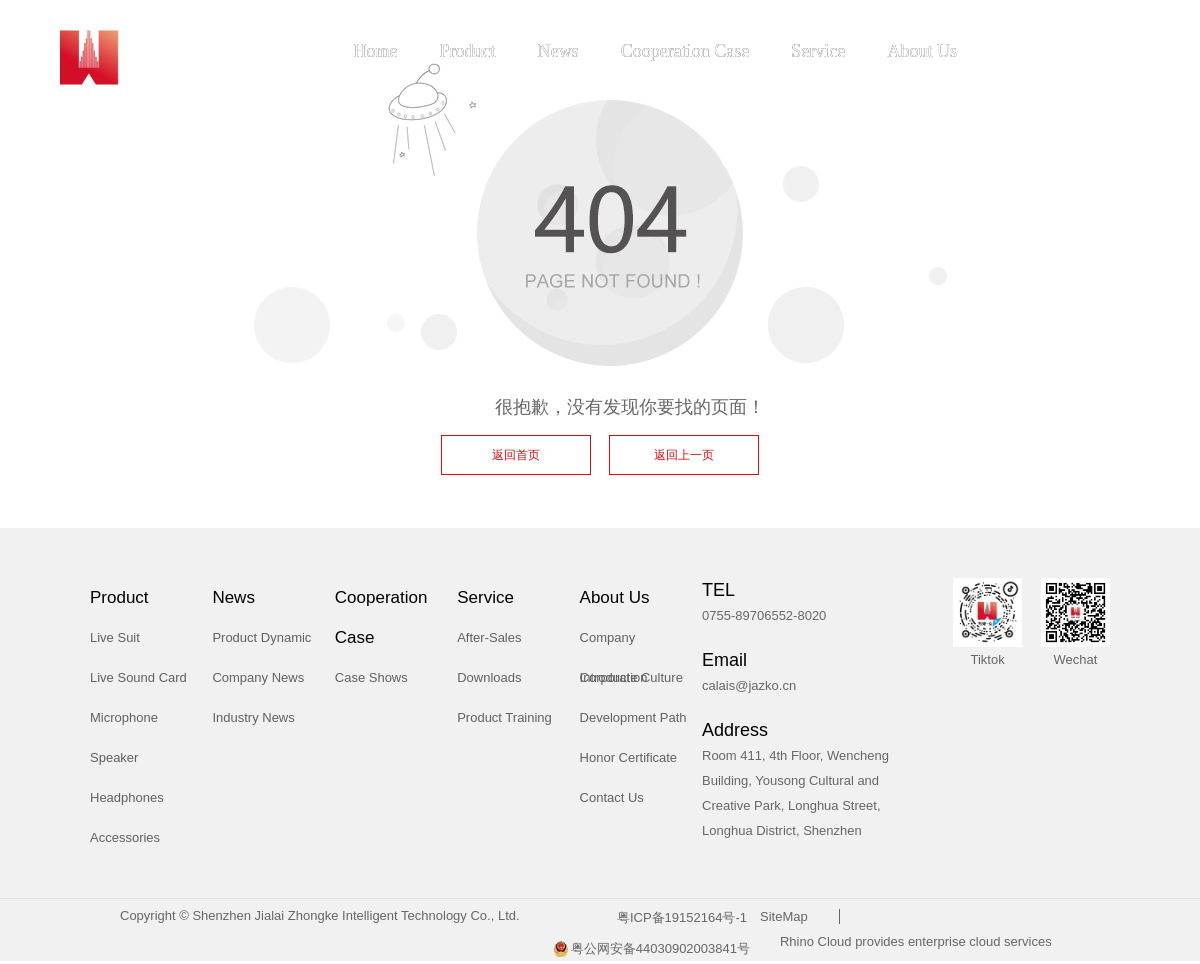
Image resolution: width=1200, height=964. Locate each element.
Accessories (125, 837)
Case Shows (371, 677)
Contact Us (612, 797)
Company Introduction (614, 644)
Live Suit (115, 637)
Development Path (633, 717)
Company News (258, 677)
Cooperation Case (685, 51)
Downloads (489, 677)
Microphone (124, 717)
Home (376, 51)
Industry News (253, 717)
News (558, 51)
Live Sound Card (138, 677)
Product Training (504, 717)
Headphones (127, 797)
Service (818, 51)
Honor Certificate (629, 757)
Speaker (114, 757)
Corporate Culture (631, 677)
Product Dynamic (261, 637)
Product (468, 51)
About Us (922, 51)
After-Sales (489, 637)
